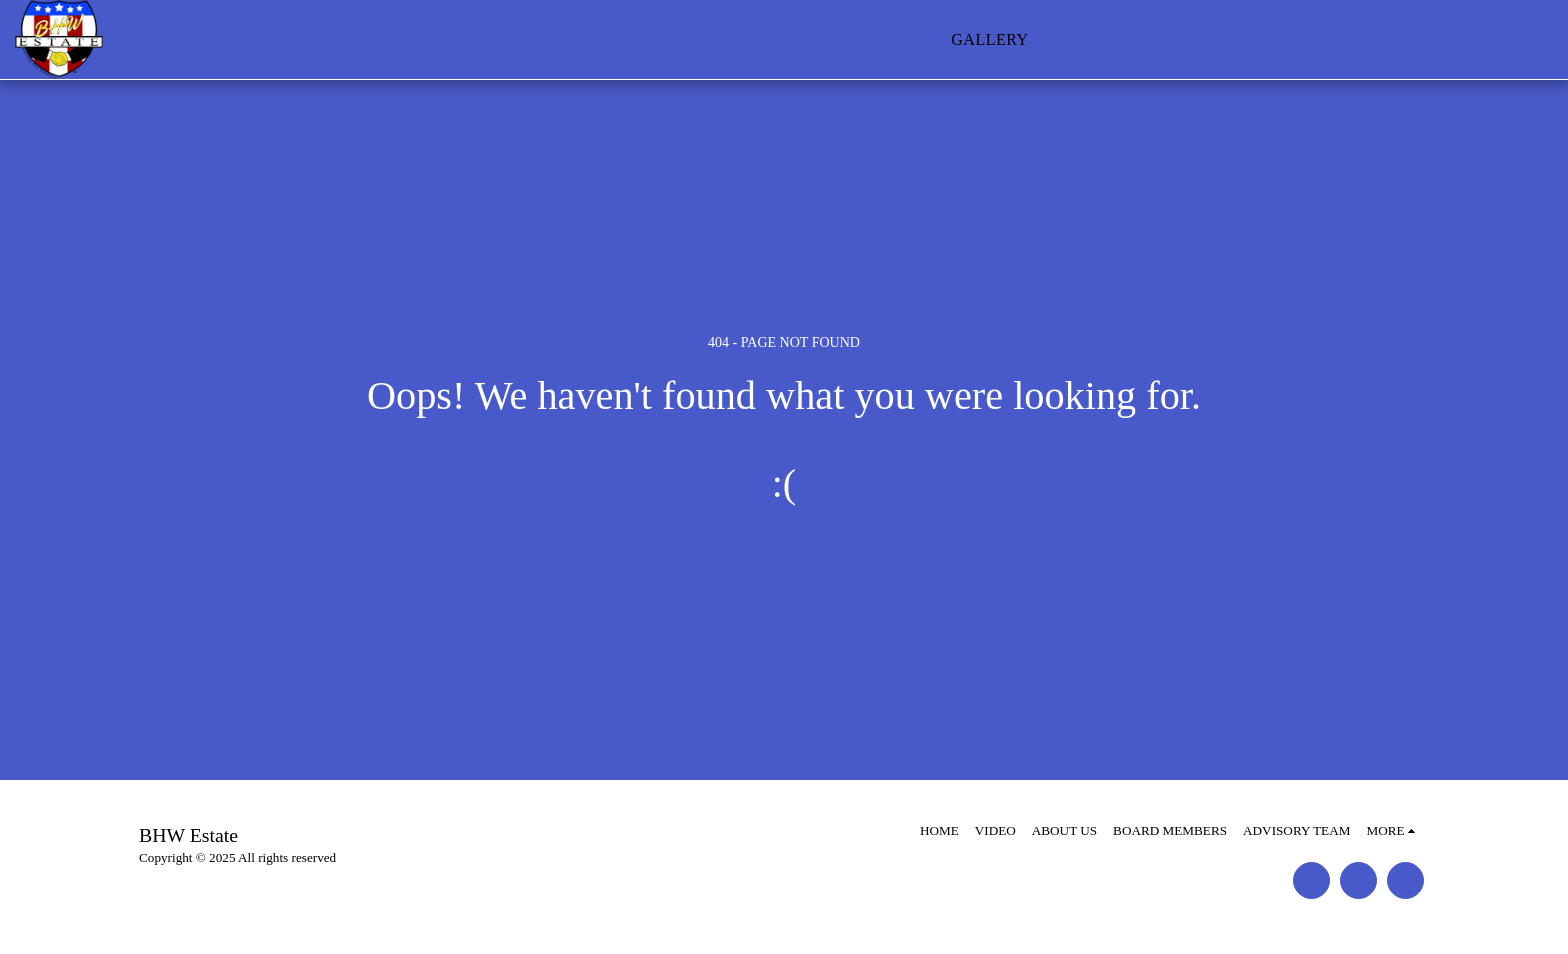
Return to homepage (784, 564)
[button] (1377, 40)
